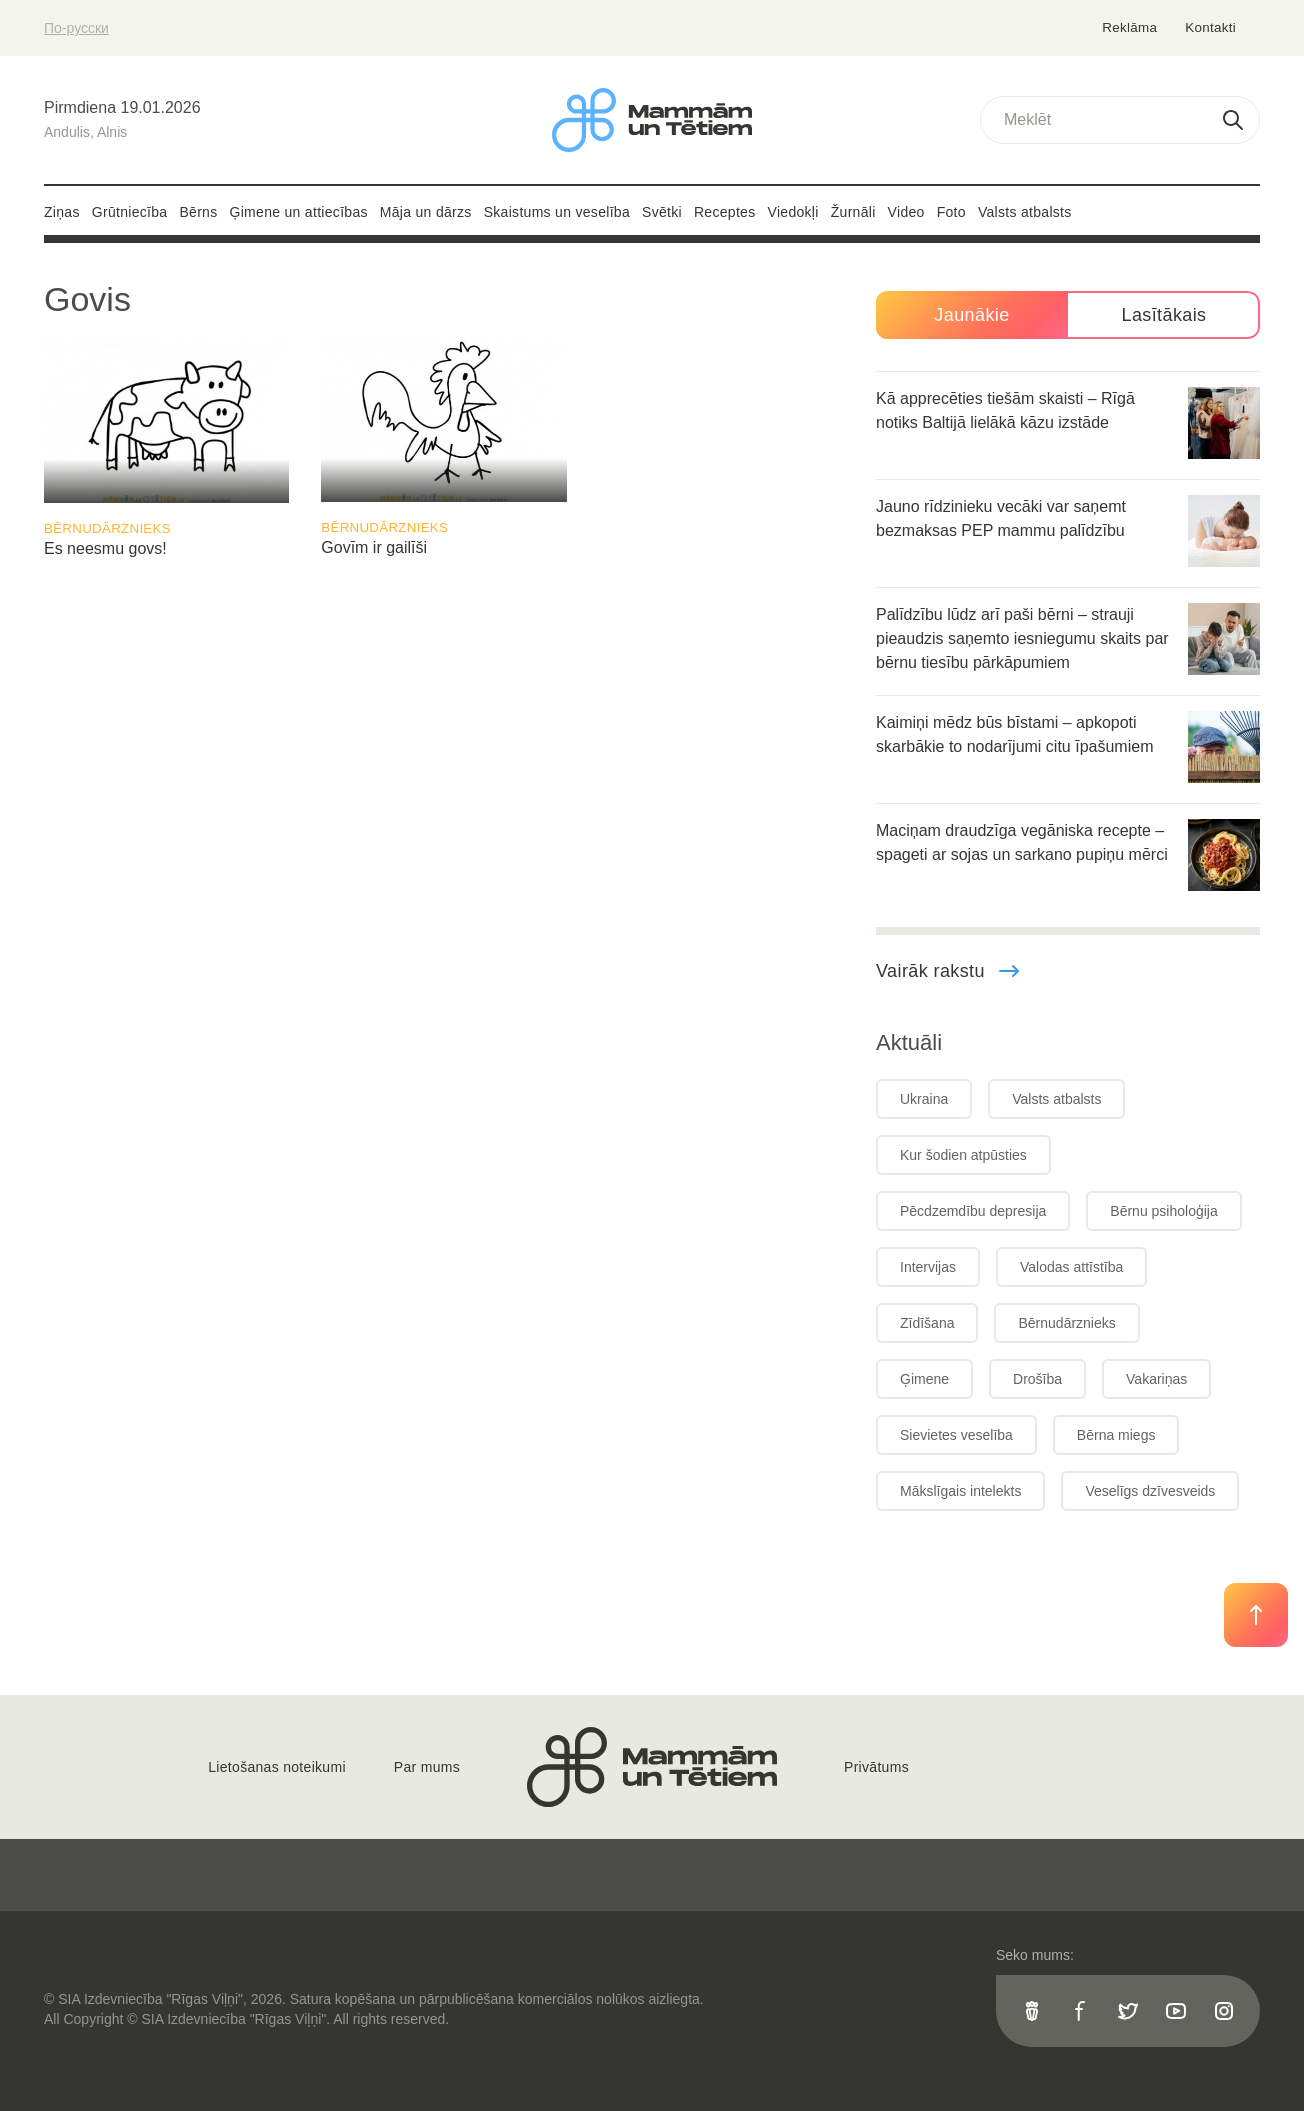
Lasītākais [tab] (1163, 315)
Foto (951, 212)
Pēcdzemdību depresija (973, 1211)
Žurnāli (853, 212)
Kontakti (1210, 27)
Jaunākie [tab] (971, 315)
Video (906, 212)
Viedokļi (793, 212)
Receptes (725, 212)
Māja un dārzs (426, 212)
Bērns (198, 212)
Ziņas (62, 212)
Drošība (1037, 1379)
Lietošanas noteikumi (277, 1767)
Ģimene (924, 1379)
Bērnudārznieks (107, 528)
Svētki (662, 212)
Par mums (427, 1767)
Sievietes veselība (956, 1435)
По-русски (76, 28)
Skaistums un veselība (557, 212)
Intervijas (928, 1267)
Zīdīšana (927, 1323)
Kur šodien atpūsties (963, 1155)
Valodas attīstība (1071, 1267)
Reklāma (1131, 27)
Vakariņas (1156, 1379)
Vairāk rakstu (948, 971)
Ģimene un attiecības (299, 212)
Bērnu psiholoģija (1163, 1211)
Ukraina (924, 1099)
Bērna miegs (1116, 1435)
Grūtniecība (130, 212)
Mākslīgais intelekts (960, 1491)
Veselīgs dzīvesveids (1150, 1491)
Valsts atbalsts (1025, 212)
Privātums (876, 1767)
